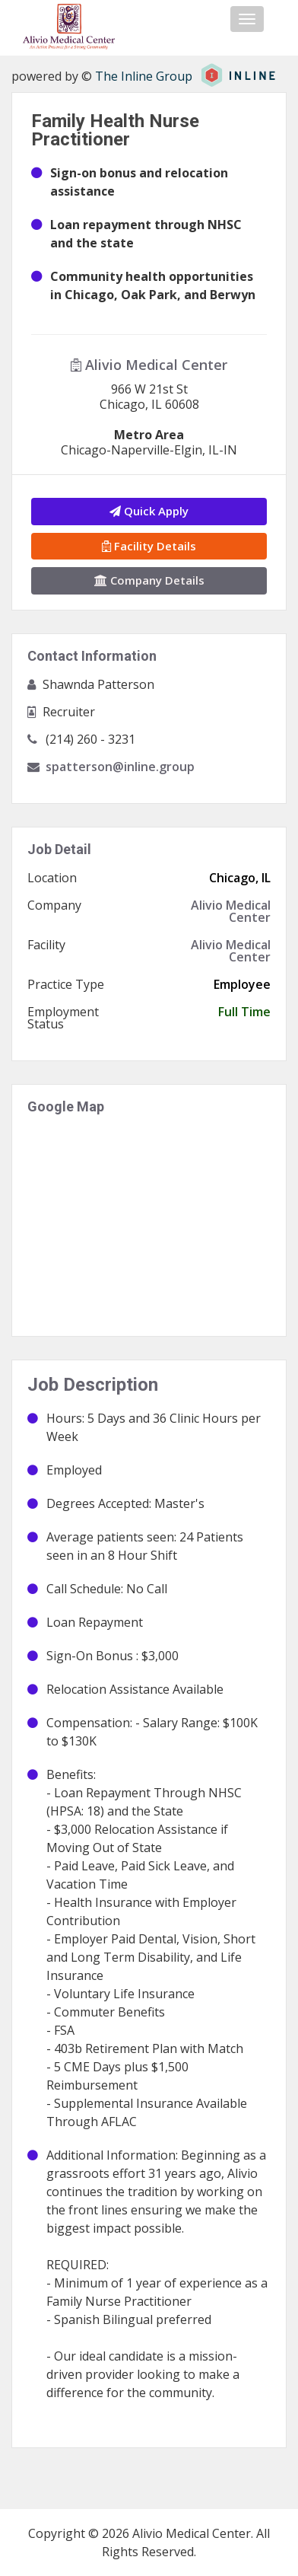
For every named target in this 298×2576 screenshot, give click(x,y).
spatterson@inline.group (120, 766)
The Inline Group (143, 76)
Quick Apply (149, 510)
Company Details (149, 580)
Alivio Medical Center (149, 364)
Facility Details (149, 545)
